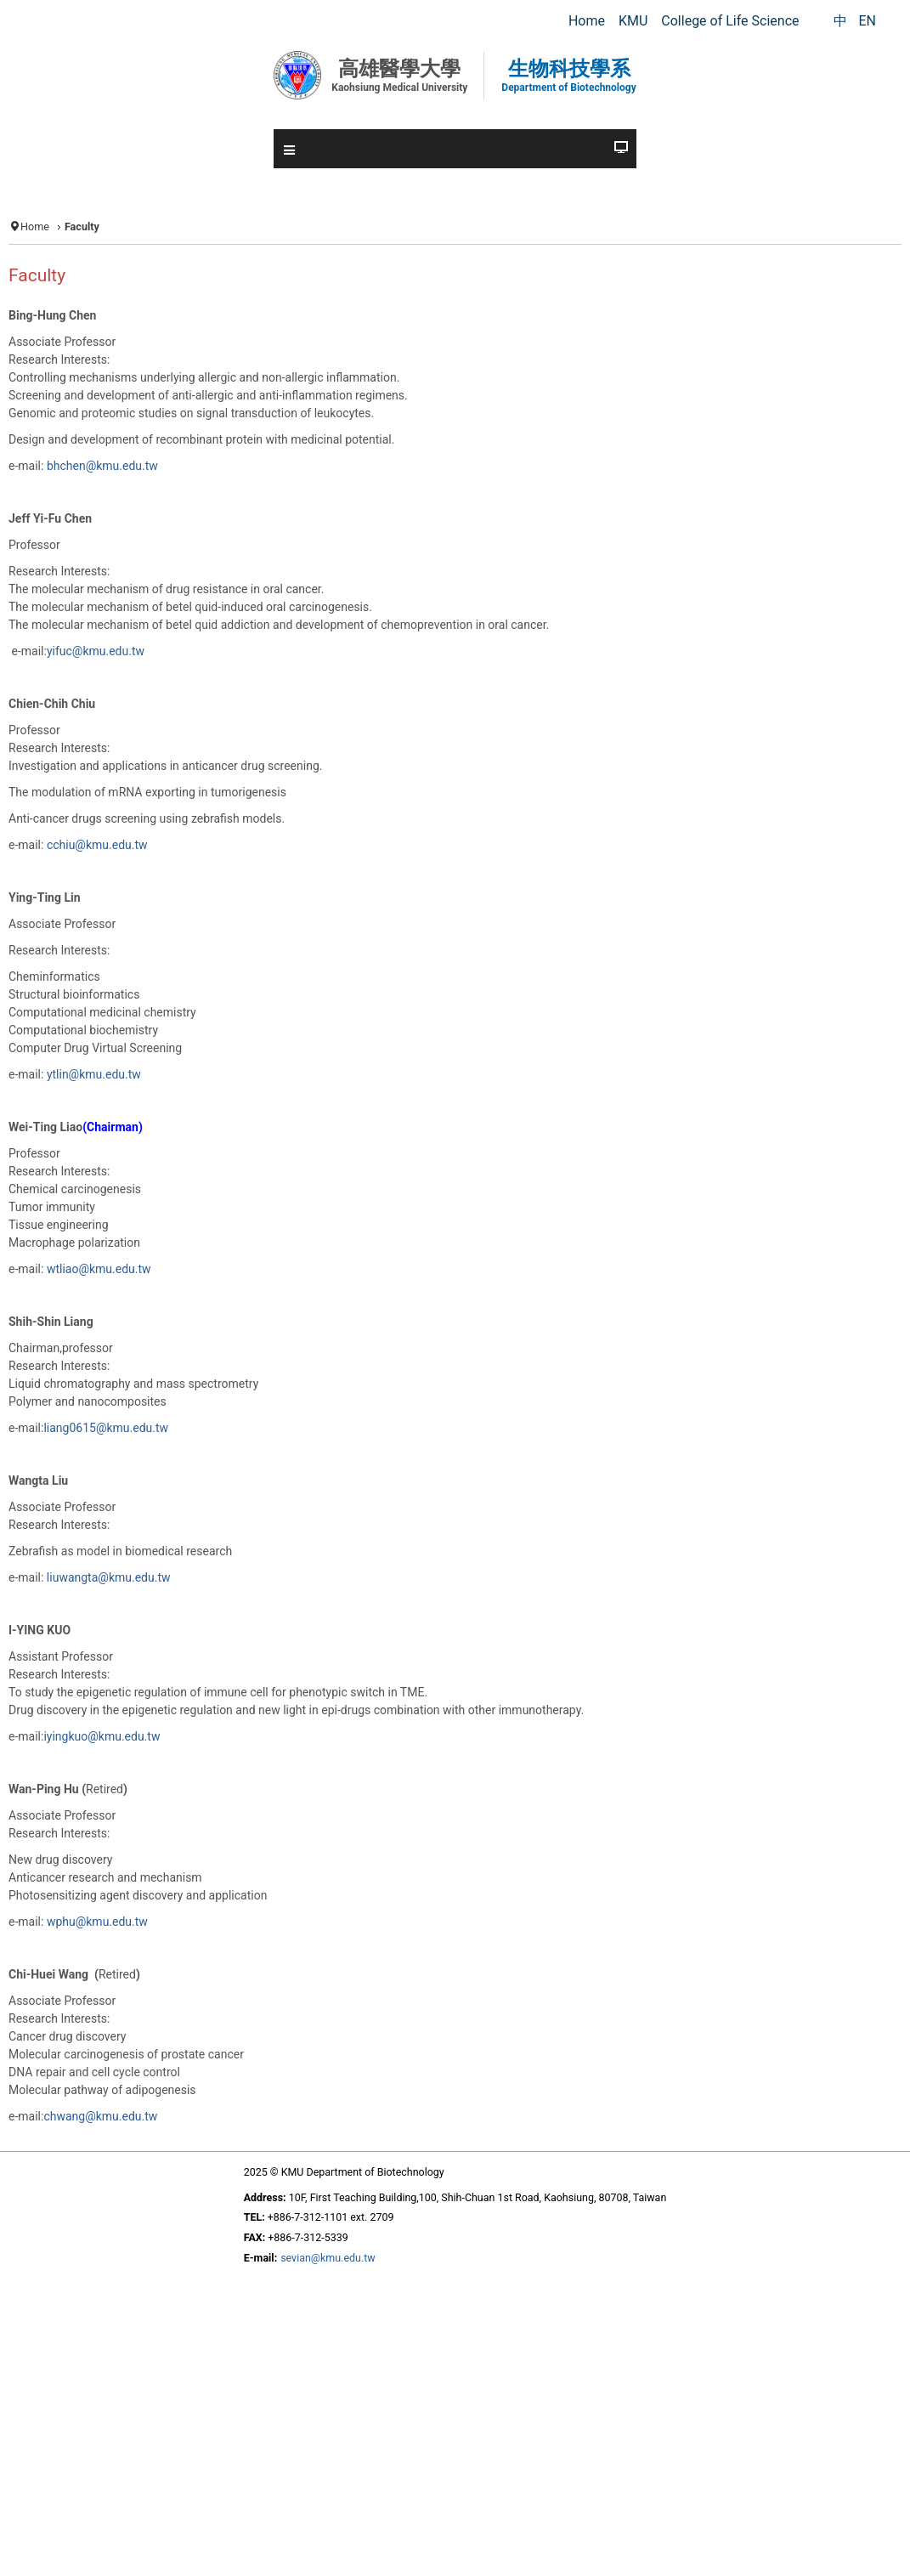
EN (867, 21)
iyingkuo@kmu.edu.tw (101, 1736)
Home (34, 226)
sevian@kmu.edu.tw (327, 2257)
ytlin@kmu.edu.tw (94, 1074)
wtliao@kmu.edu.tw (99, 1269)
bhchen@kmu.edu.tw (102, 466)
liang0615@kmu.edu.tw (105, 1428)
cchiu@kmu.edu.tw (97, 845)
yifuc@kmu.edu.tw (95, 651)
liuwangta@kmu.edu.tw (109, 1577)
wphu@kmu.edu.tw (97, 1921)
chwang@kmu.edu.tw (100, 2116)
